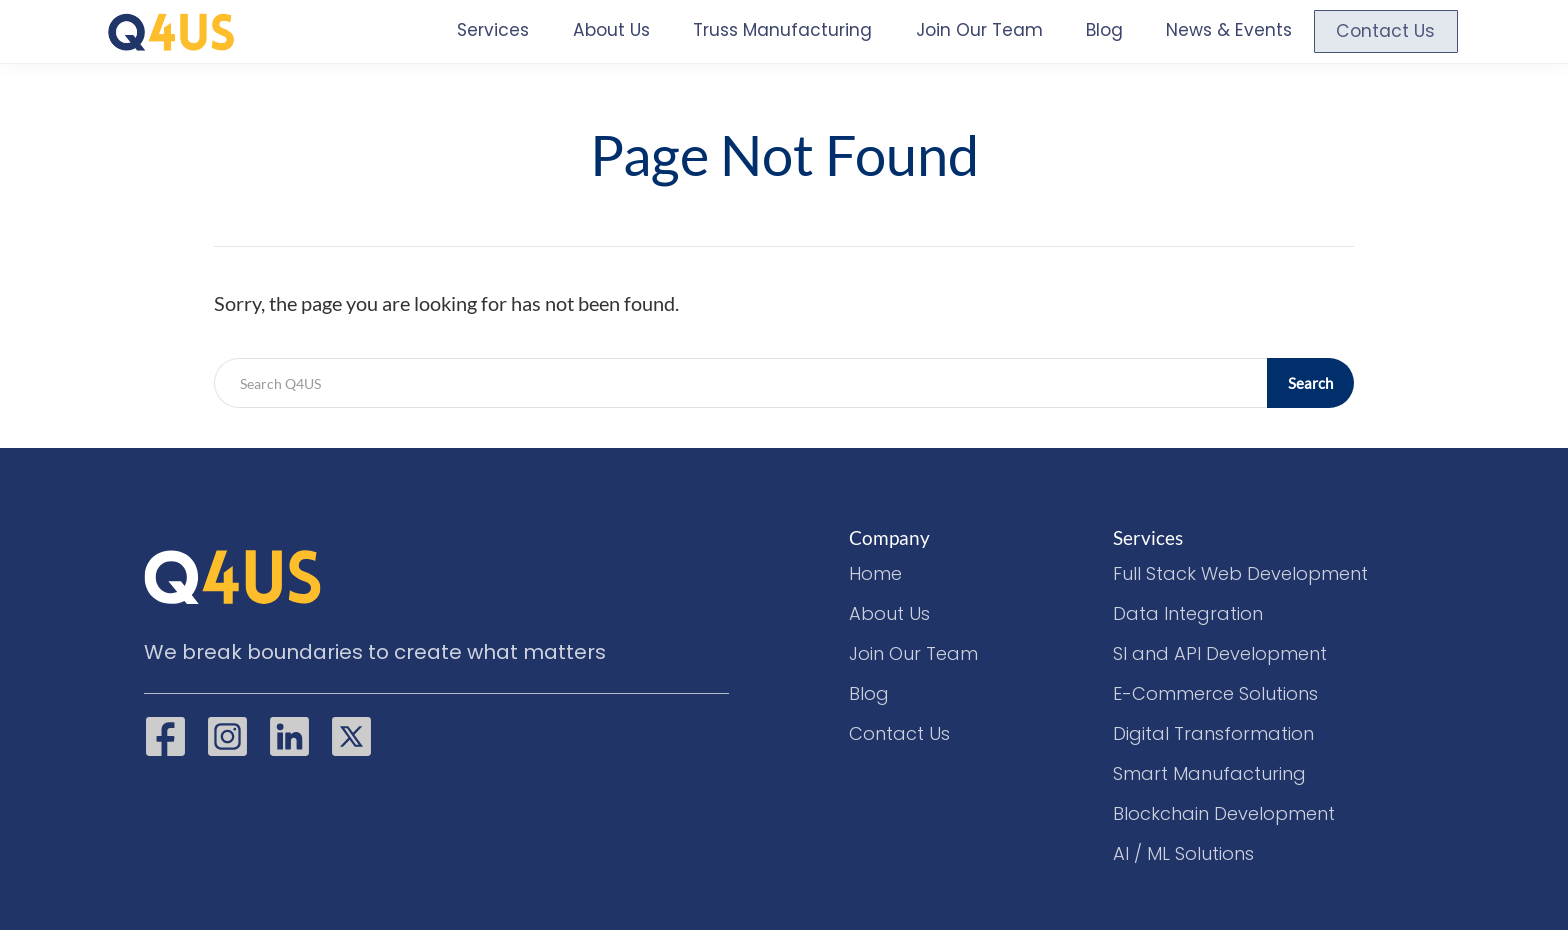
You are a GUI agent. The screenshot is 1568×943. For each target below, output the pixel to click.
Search (1311, 395)
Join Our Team (959, 38)
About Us (566, 38)
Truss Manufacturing (748, 38)
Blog (1088, 38)
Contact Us (1383, 38)
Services (446, 38)
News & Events (1218, 38)
